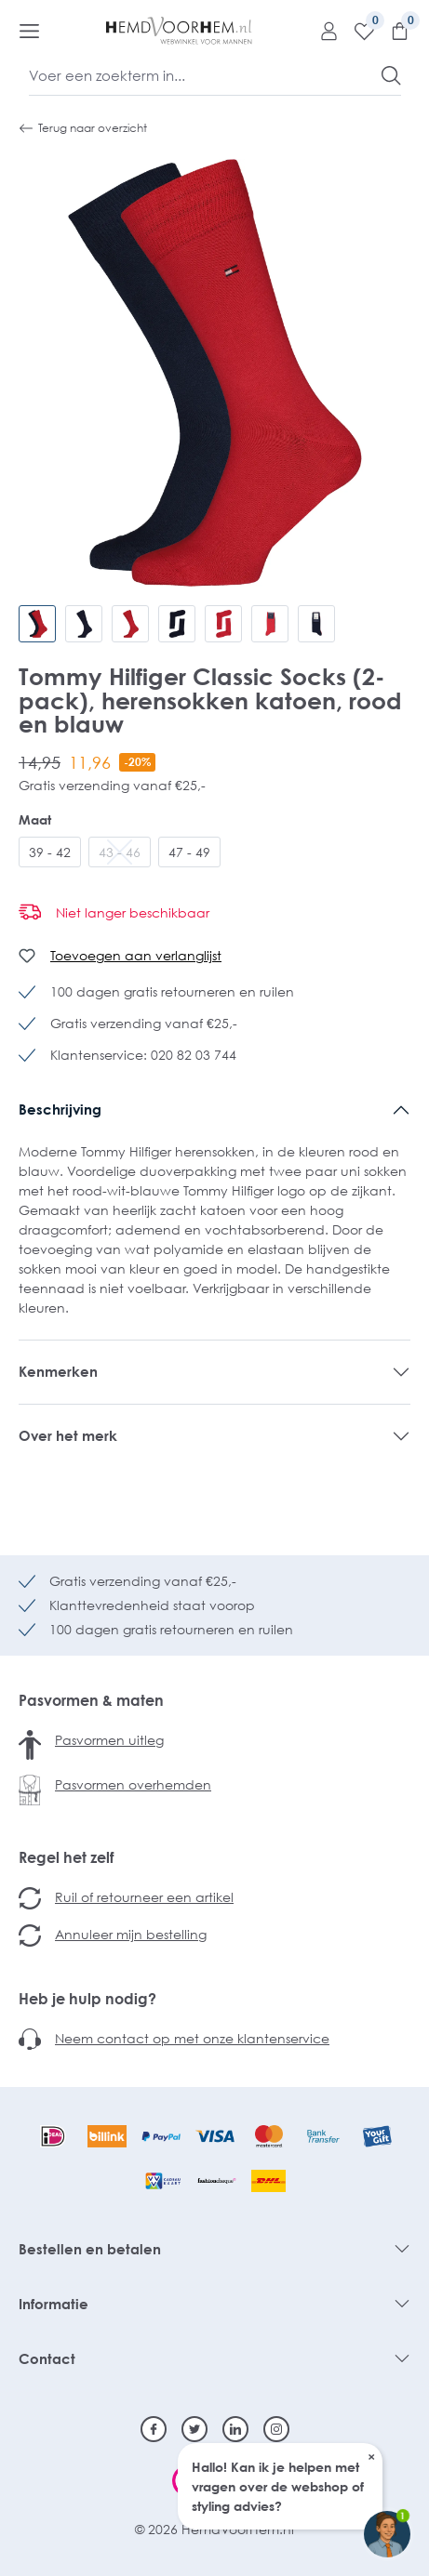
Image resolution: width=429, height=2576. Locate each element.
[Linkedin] (235, 2429)
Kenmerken (58, 1371)
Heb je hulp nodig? (87, 1998)
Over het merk (68, 1435)
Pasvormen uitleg (109, 1740)
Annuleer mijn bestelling (131, 1934)
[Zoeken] (391, 75)
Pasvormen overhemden (133, 1784)
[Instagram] (276, 2429)
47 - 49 (189, 852)
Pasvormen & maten (91, 1700)
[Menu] (29, 31)
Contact (47, 2358)
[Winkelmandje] (392, 31)
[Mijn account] (322, 31)
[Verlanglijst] (357, 31)
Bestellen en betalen (90, 2248)
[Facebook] (154, 2429)
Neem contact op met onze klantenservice (192, 2038)
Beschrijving (60, 1109)
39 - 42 (50, 852)
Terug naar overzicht (83, 128)
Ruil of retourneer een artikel (144, 1897)
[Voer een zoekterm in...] (205, 75)
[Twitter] (194, 2429)
